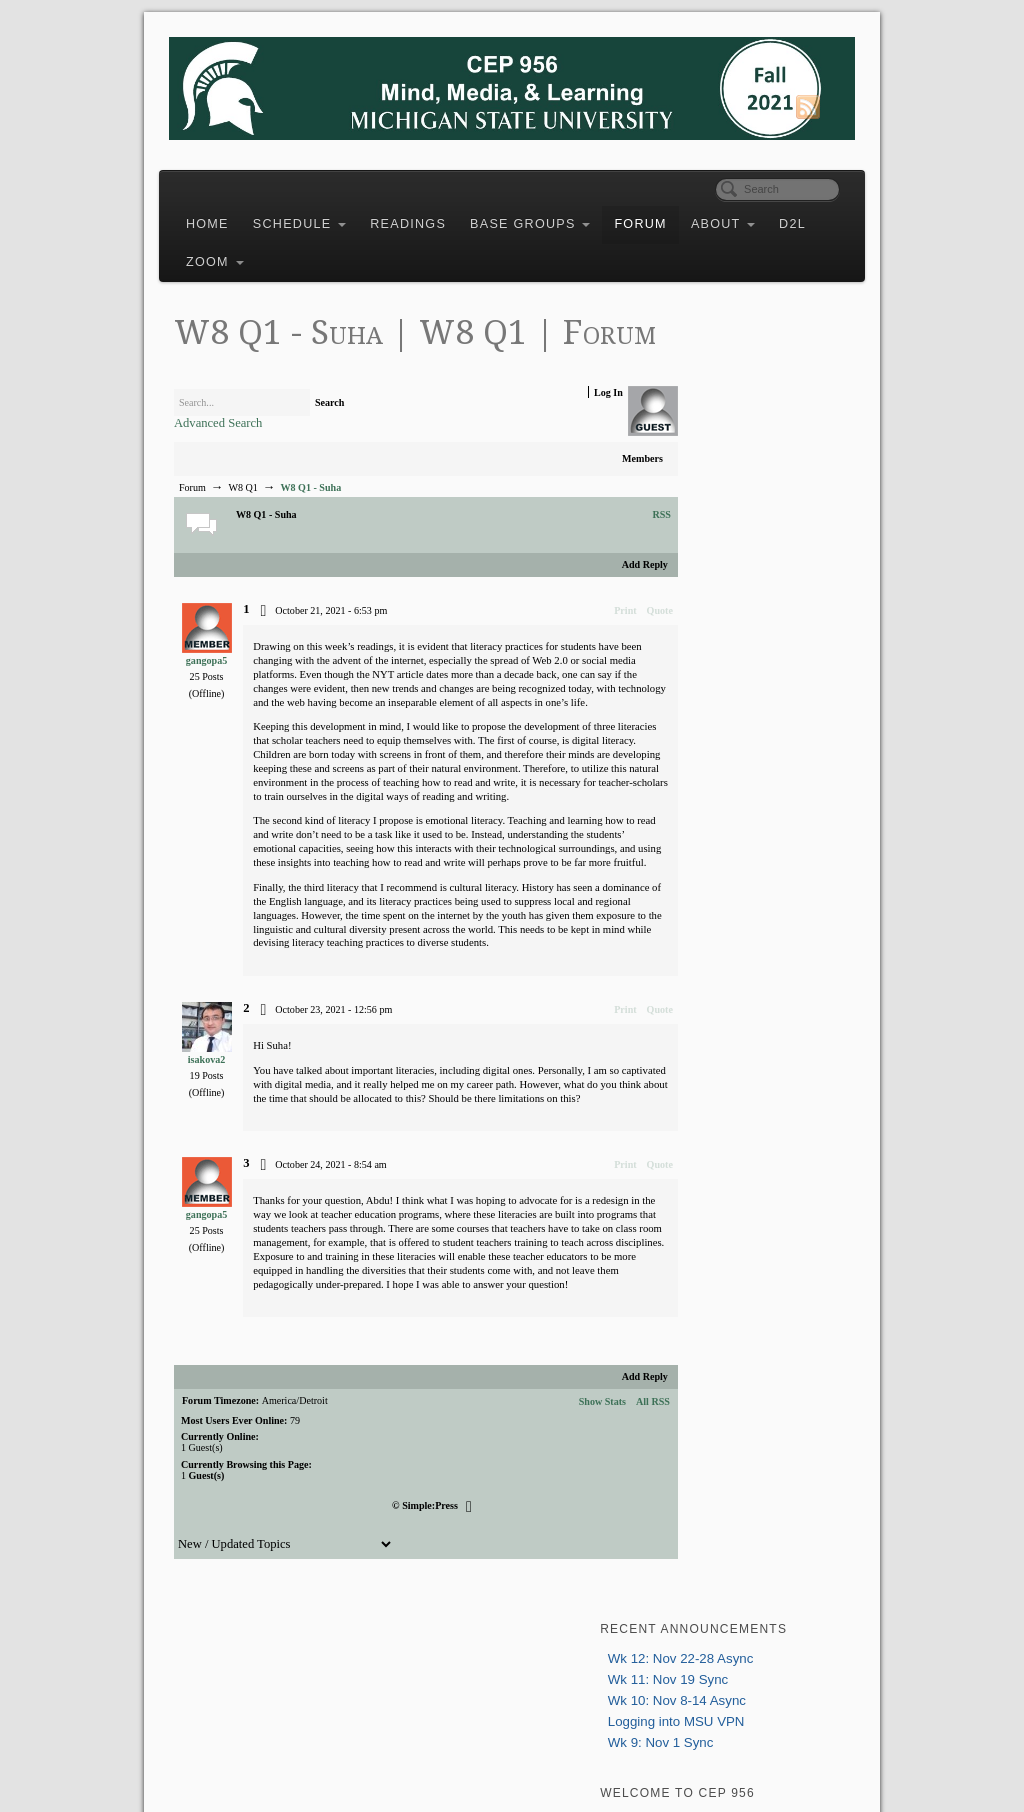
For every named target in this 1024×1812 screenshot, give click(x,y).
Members (599, 494)
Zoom (292, 254)
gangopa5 (227, 696)
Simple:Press (421, 1624)
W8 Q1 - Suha (336, 523)
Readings (434, 216)
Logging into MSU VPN (750, 438)
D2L (225, 254)
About (749, 216)
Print (582, 646)
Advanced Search (244, 458)
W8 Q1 (268, 523)
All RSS (610, 1521)
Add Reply (601, 600)
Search (356, 438)
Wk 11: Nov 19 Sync (742, 396)
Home (233, 216)
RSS (618, 550)
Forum (666, 216)
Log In (565, 427)
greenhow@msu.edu (751, 766)
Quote (616, 646)
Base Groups (556, 216)
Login (693, 559)
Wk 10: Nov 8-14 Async (751, 417)
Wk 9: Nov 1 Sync (735, 459)
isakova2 (228, 1151)
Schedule (325, 216)
